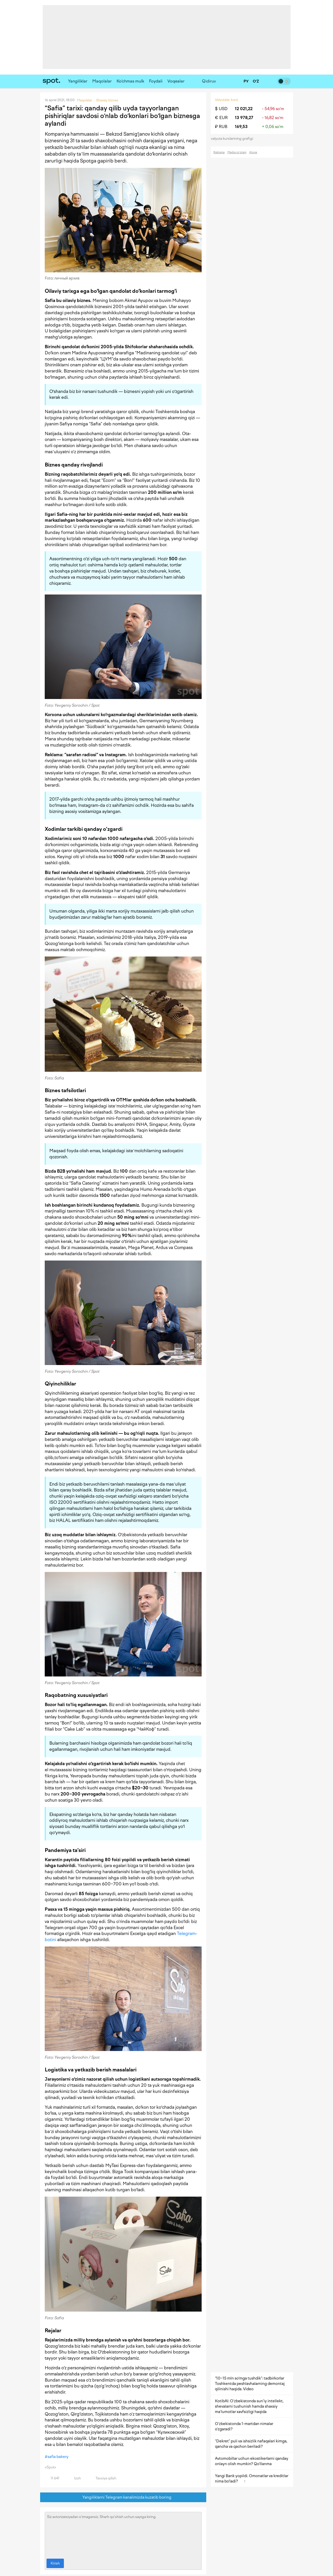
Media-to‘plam (236, 152)
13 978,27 (244, 117)
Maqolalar (102, 81)
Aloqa (253, 152)
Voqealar (176, 81)
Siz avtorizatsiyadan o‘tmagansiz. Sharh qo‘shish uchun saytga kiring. (123, 2534)
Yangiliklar (77, 81)
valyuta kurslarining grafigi (233, 138)
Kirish (55, 2563)
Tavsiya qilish (103, 2478)
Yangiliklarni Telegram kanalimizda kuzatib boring (123, 2497)
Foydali (156, 81)
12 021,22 (243, 108)
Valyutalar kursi (226, 100)
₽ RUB (221, 126)
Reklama (219, 152)
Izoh (74, 2478)
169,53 (241, 126)
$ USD (221, 108)
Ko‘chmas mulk (130, 81)
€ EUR (221, 117)
